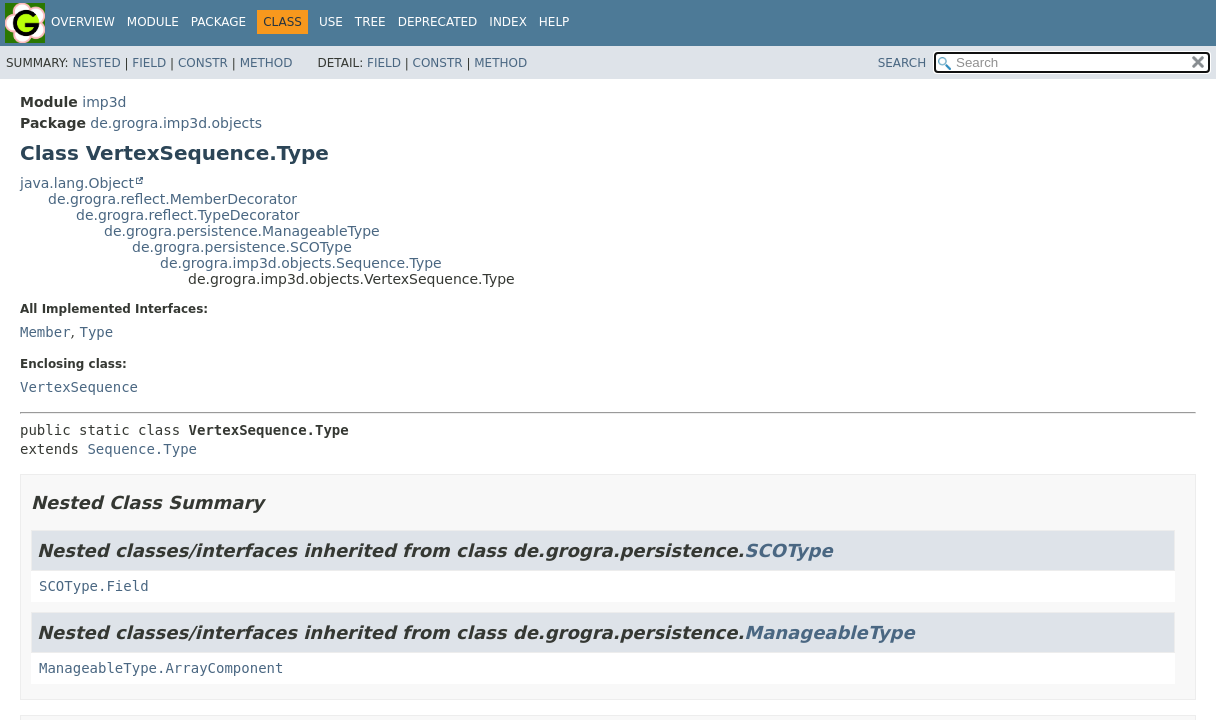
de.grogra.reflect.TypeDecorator (188, 215)
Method (266, 63)
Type (96, 332)
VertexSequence (79, 387)
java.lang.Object (77, 183)
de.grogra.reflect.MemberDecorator (172, 199)
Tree (370, 22)
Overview (83, 22)
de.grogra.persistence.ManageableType (242, 231)
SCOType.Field (94, 586)
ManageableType (829, 632)
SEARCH (902, 63)
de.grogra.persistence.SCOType (242, 247)
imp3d (104, 102)
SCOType (788, 550)
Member (45, 332)
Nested (96, 63)
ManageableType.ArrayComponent (161, 668)
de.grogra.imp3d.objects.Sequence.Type (301, 263)
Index (508, 22)
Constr (203, 63)
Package (218, 22)
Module (153, 22)
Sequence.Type (142, 449)
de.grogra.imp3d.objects (176, 123)
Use (331, 22)
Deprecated (438, 22)
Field (149, 63)
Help (554, 22)
